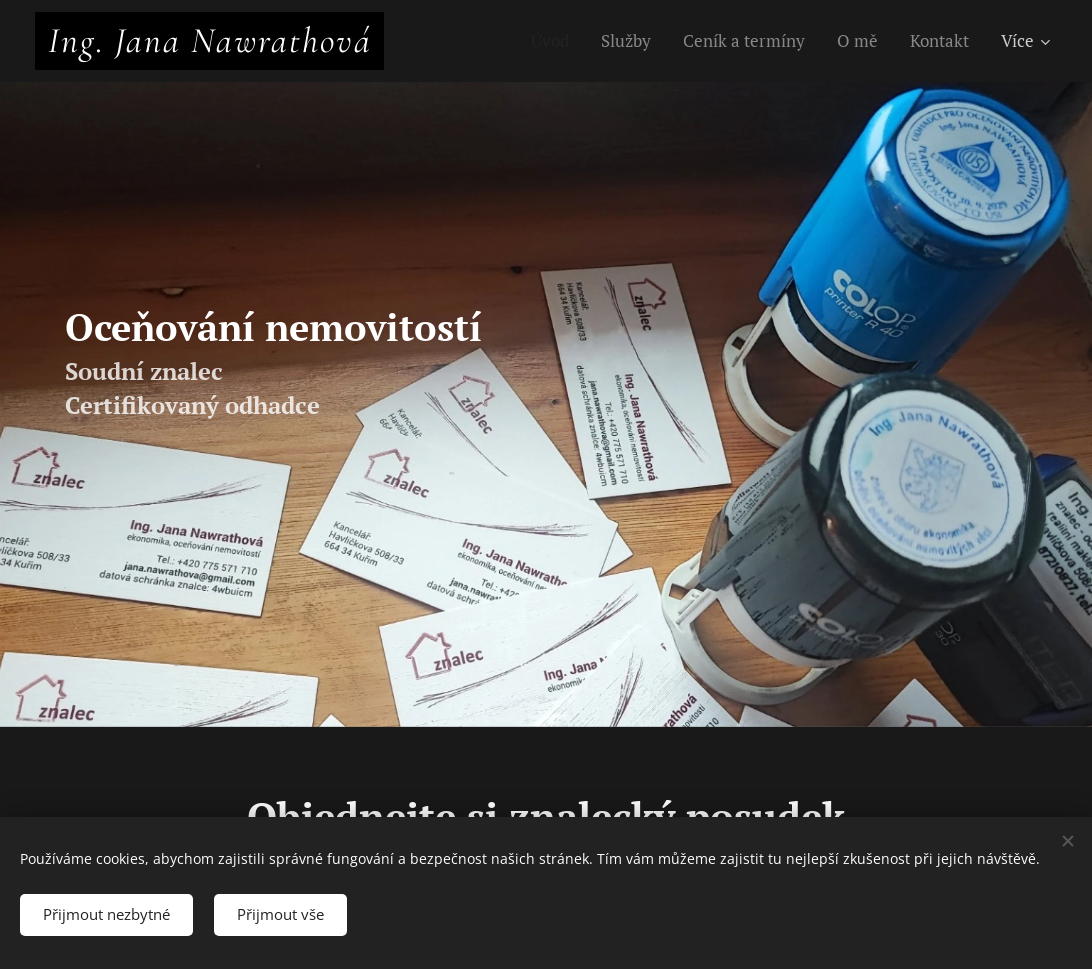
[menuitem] (554, 41)
